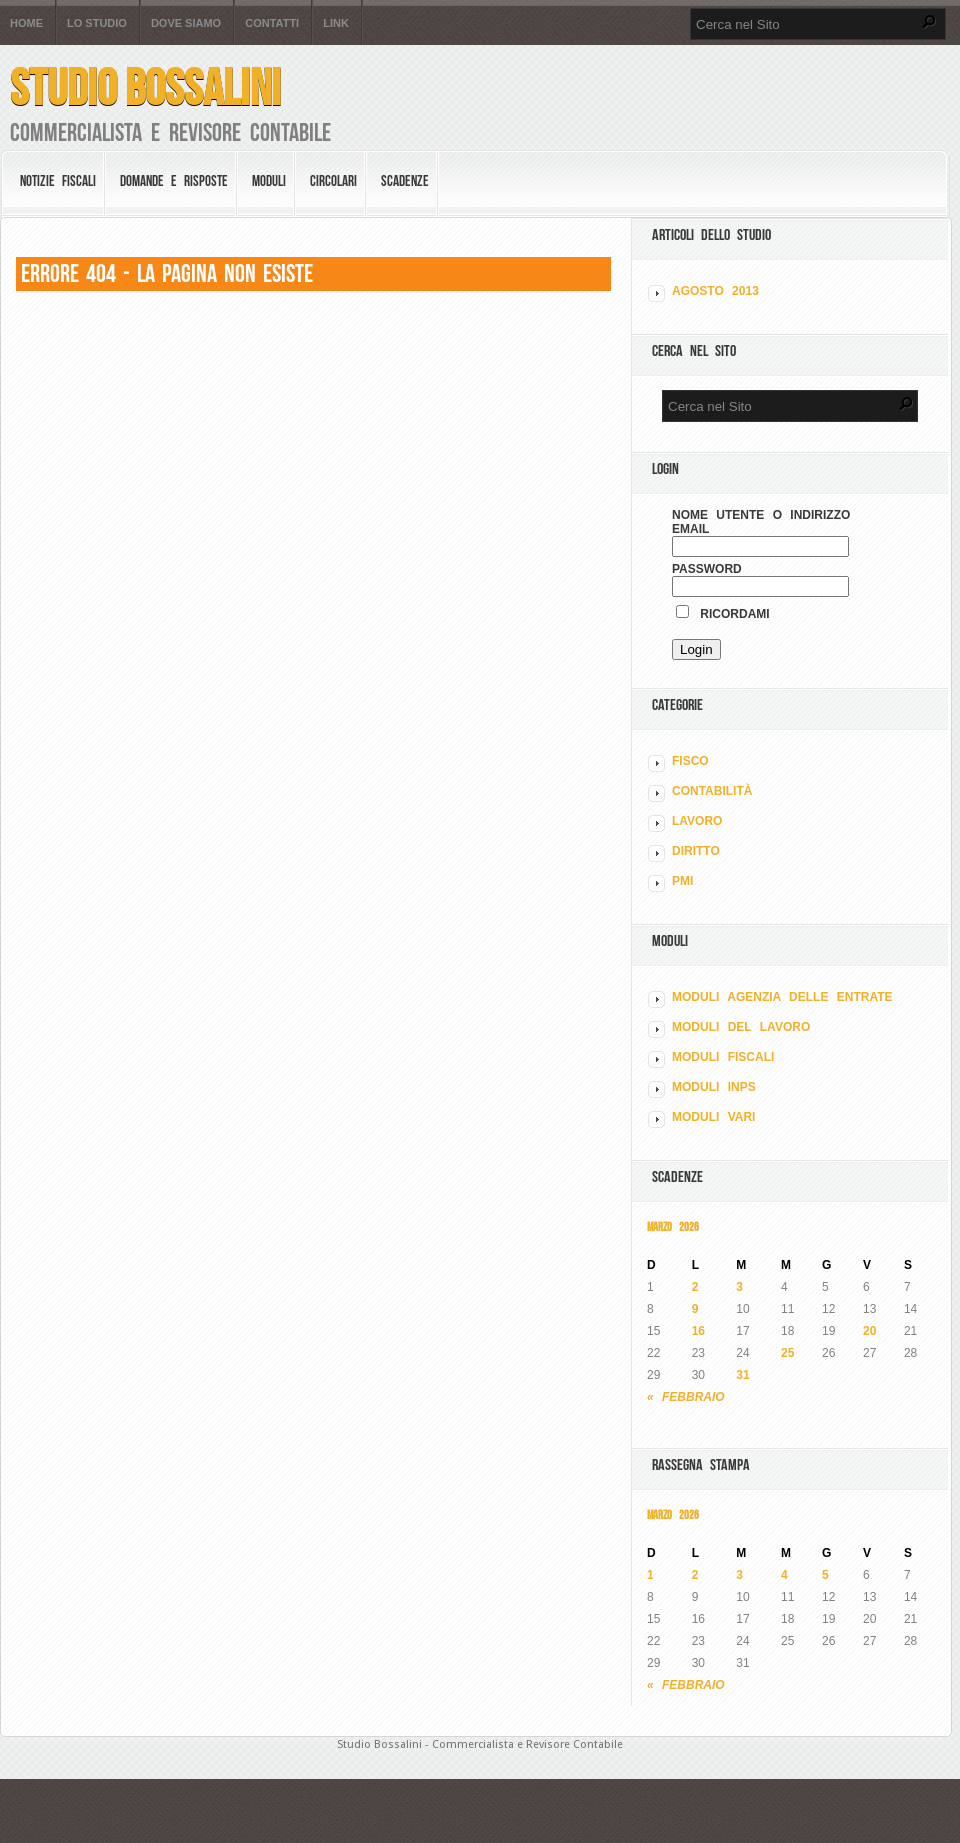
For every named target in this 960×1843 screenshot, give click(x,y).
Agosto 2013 (715, 291)
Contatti (272, 23)
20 (869, 1331)
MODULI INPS (714, 1087)
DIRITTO (696, 851)
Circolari (333, 181)
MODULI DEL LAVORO (741, 1027)
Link (336, 23)
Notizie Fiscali (58, 181)
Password (707, 569)
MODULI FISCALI (723, 1057)
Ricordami (723, 614)
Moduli (269, 181)
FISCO (690, 761)
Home (26, 23)
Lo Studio (97, 23)
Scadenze (405, 181)
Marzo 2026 (673, 1226)
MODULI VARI (713, 1117)
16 (698, 1331)
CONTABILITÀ (712, 791)
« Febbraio (686, 1397)
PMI (682, 881)
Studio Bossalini (145, 87)
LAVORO (697, 821)
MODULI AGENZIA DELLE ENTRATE (782, 997)
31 (742, 1375)
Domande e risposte (174, 181)
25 (787, 1353)
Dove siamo (186, 23)
